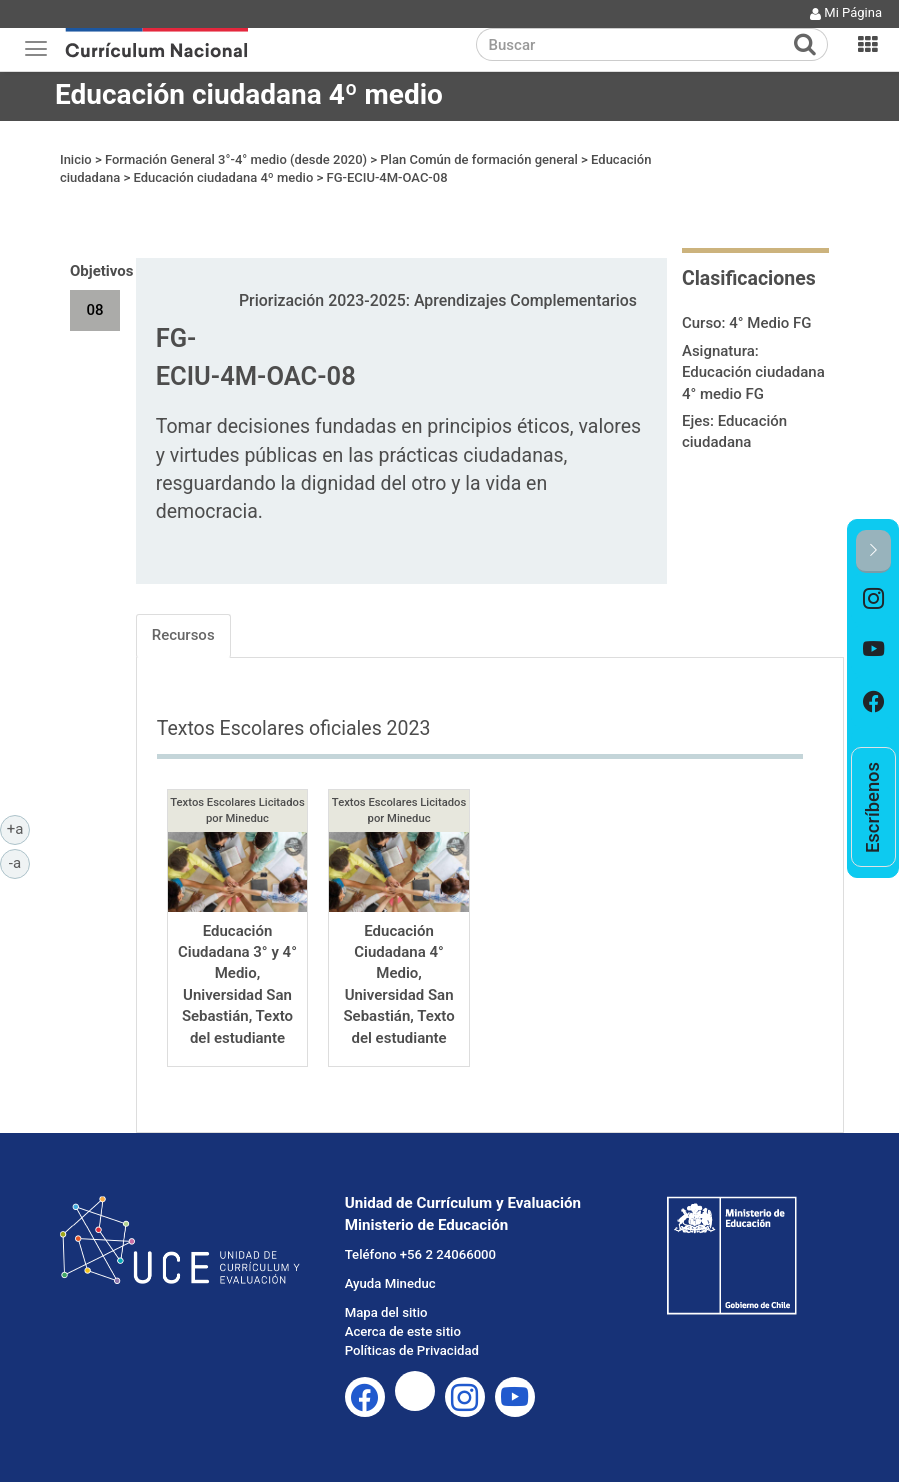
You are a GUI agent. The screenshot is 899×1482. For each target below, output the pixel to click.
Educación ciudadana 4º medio (249, 94)
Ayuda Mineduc (390, 1283)
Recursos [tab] (183, 635)
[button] (873, 551)
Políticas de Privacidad (412, 1350)
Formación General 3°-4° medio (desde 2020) (236, 159)
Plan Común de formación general (479, 159)
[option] (873, 599)
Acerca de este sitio (403, 1331)
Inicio (76, 159)
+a (18, 828)
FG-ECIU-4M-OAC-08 (386, 177)
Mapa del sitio (386, 1312)
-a (19, 862)
